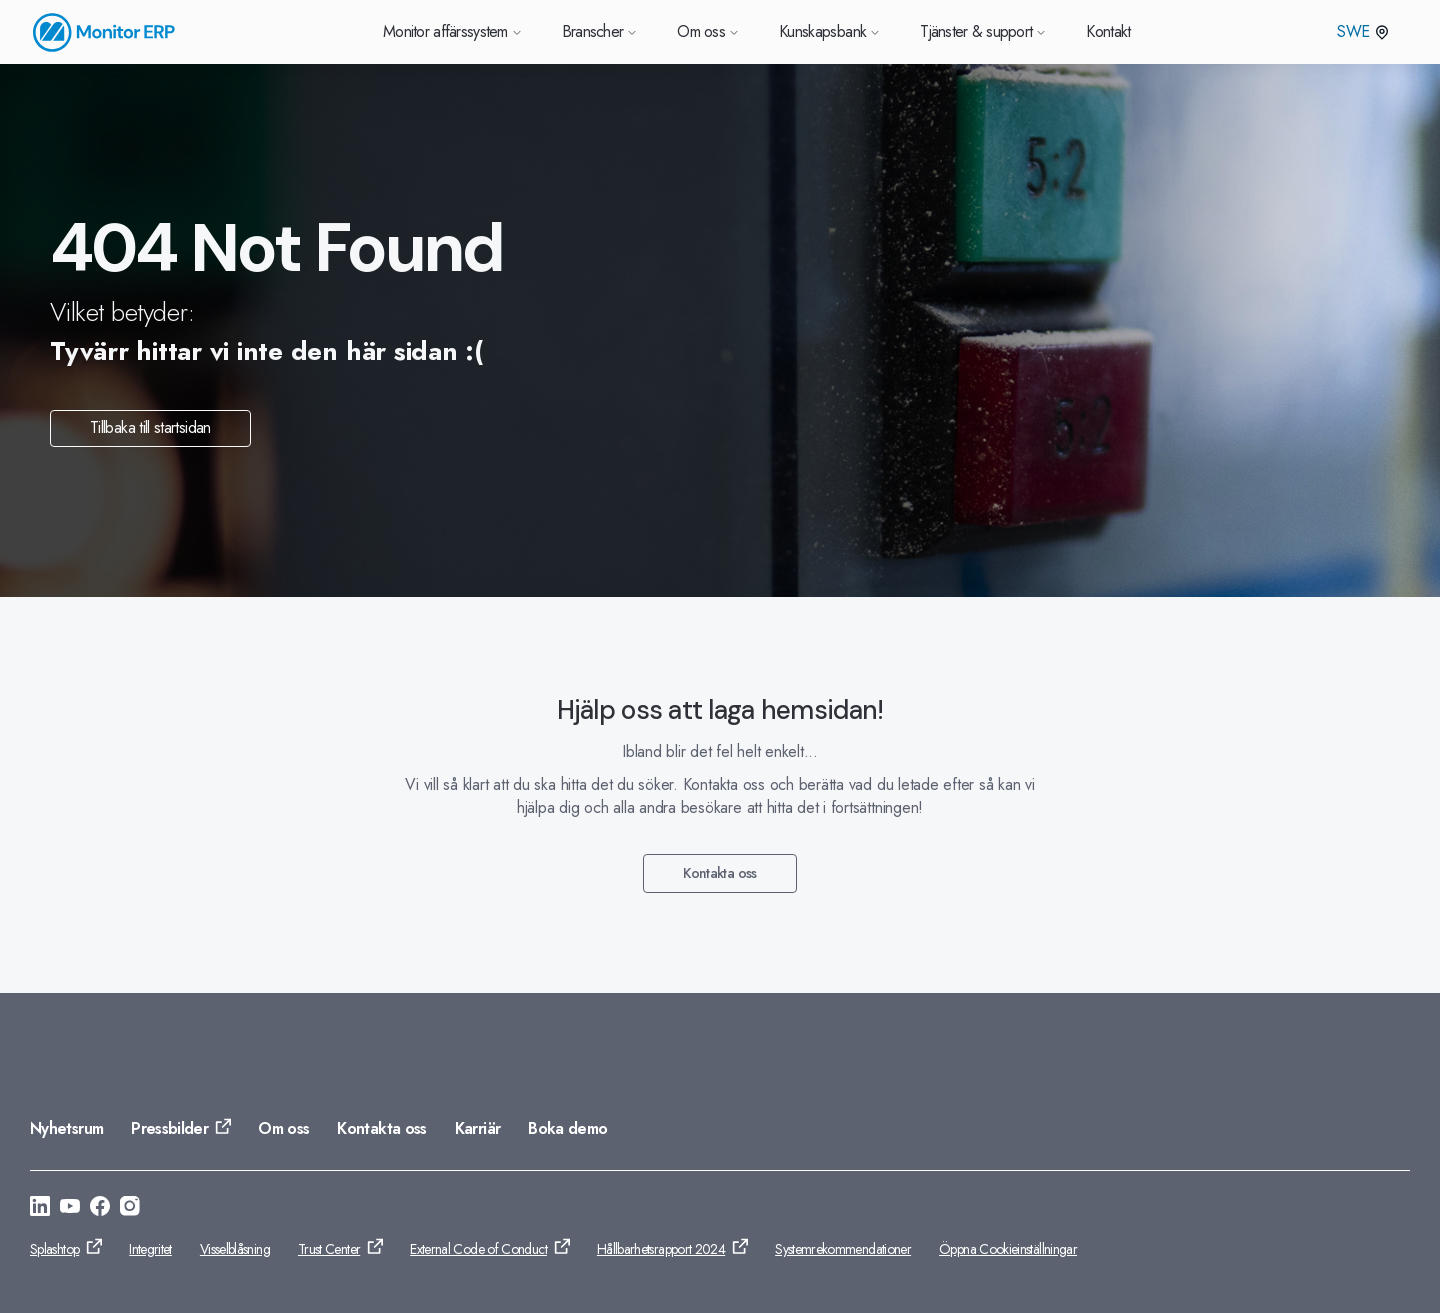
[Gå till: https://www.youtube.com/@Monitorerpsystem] (70, 1209)
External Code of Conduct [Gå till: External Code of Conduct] (478, 1249)
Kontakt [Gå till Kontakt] (1108, 31)
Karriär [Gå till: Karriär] (478, 1128)
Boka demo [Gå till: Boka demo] (567, 1128)
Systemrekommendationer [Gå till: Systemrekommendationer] (843, 1249)
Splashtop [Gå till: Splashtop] (54, 1249)
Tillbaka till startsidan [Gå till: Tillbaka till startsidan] (150, 427)
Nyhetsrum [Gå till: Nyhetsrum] (66, 1128)
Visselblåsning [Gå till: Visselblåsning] (235, 1249)
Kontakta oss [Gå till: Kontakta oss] (719, 873)
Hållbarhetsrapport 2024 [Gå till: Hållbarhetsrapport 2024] (661, 1249)
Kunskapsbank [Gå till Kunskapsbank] (829, 31)
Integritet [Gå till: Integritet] (150, 1249)
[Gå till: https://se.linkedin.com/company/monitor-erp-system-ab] (40, 1209)
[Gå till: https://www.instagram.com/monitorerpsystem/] (130, 1209)
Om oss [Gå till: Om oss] (283, 1128)
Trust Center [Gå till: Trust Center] (329, 1249)
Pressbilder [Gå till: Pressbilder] (169, 1128)
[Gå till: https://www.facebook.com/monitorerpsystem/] (100, 1209)
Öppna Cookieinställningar (1008, 1249)
